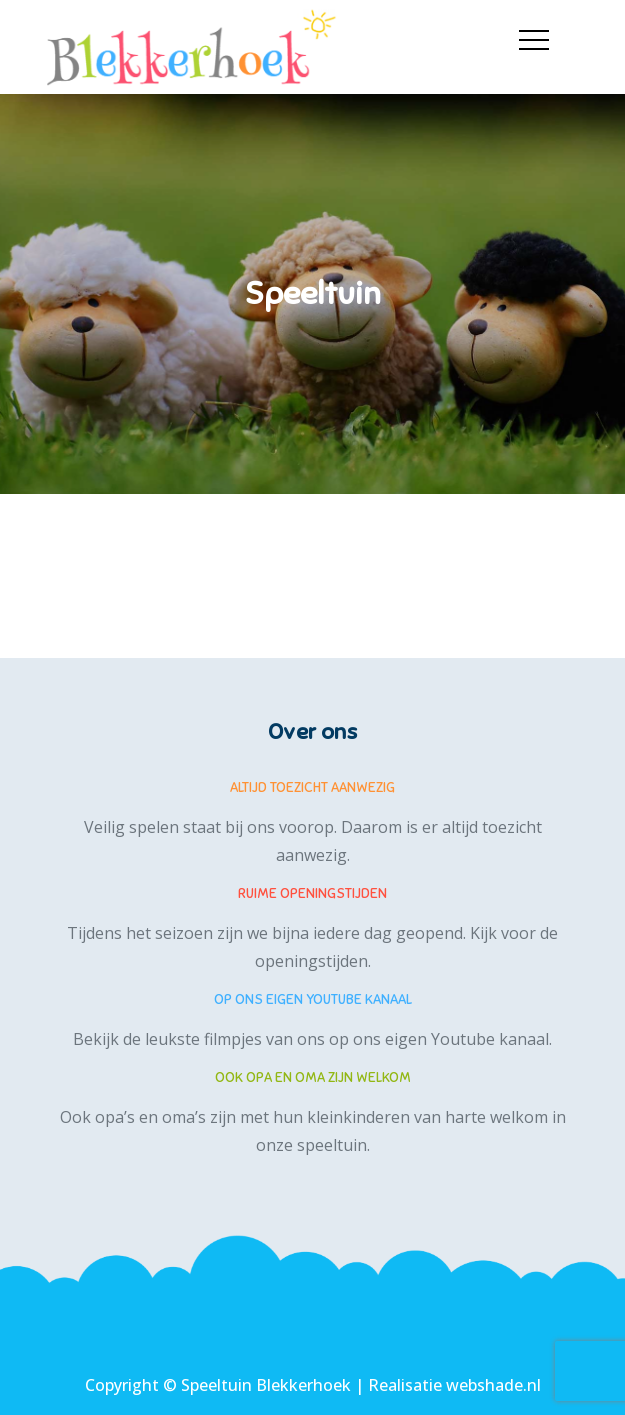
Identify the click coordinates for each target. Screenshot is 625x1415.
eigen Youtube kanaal (467, 1039)
